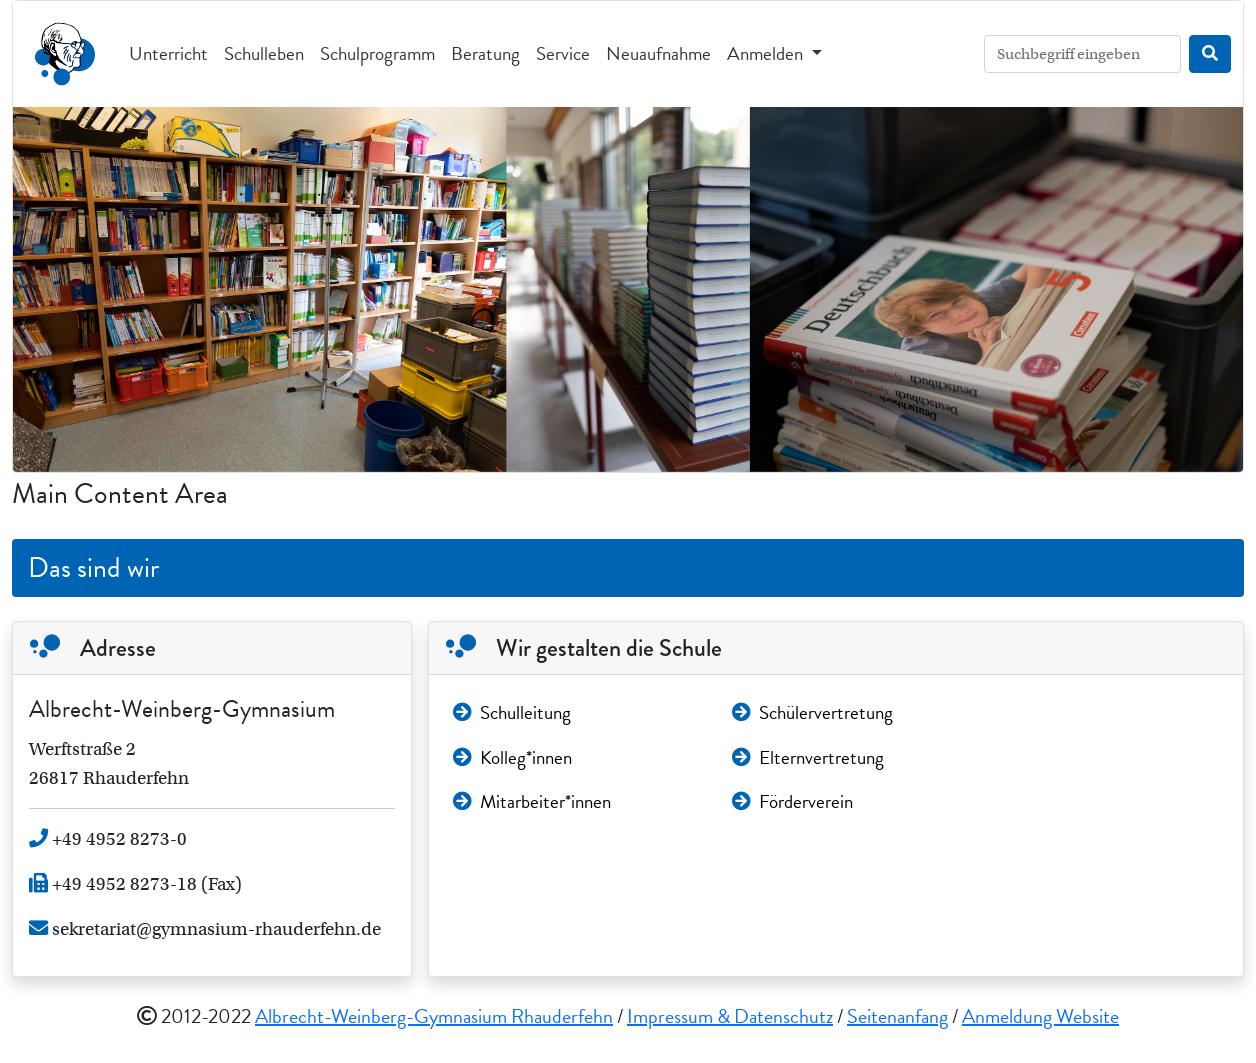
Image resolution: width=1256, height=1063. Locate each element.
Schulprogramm (377, 53)
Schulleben (264, 53)
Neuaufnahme (658, 53)
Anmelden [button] (767, 53)
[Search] (1082, 54)
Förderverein (792, 801)
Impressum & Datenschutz (730, 1016)
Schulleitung (512, 712)
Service (563, 53)
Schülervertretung (812, 712)
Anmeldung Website (1040, 1016)
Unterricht (168, 53)
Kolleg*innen (512, 757)
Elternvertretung (808, 757)
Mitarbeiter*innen (532, 801)
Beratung (485, 53)
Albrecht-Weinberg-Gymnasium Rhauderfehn (434, 1016)
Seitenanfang (897, 1016)
